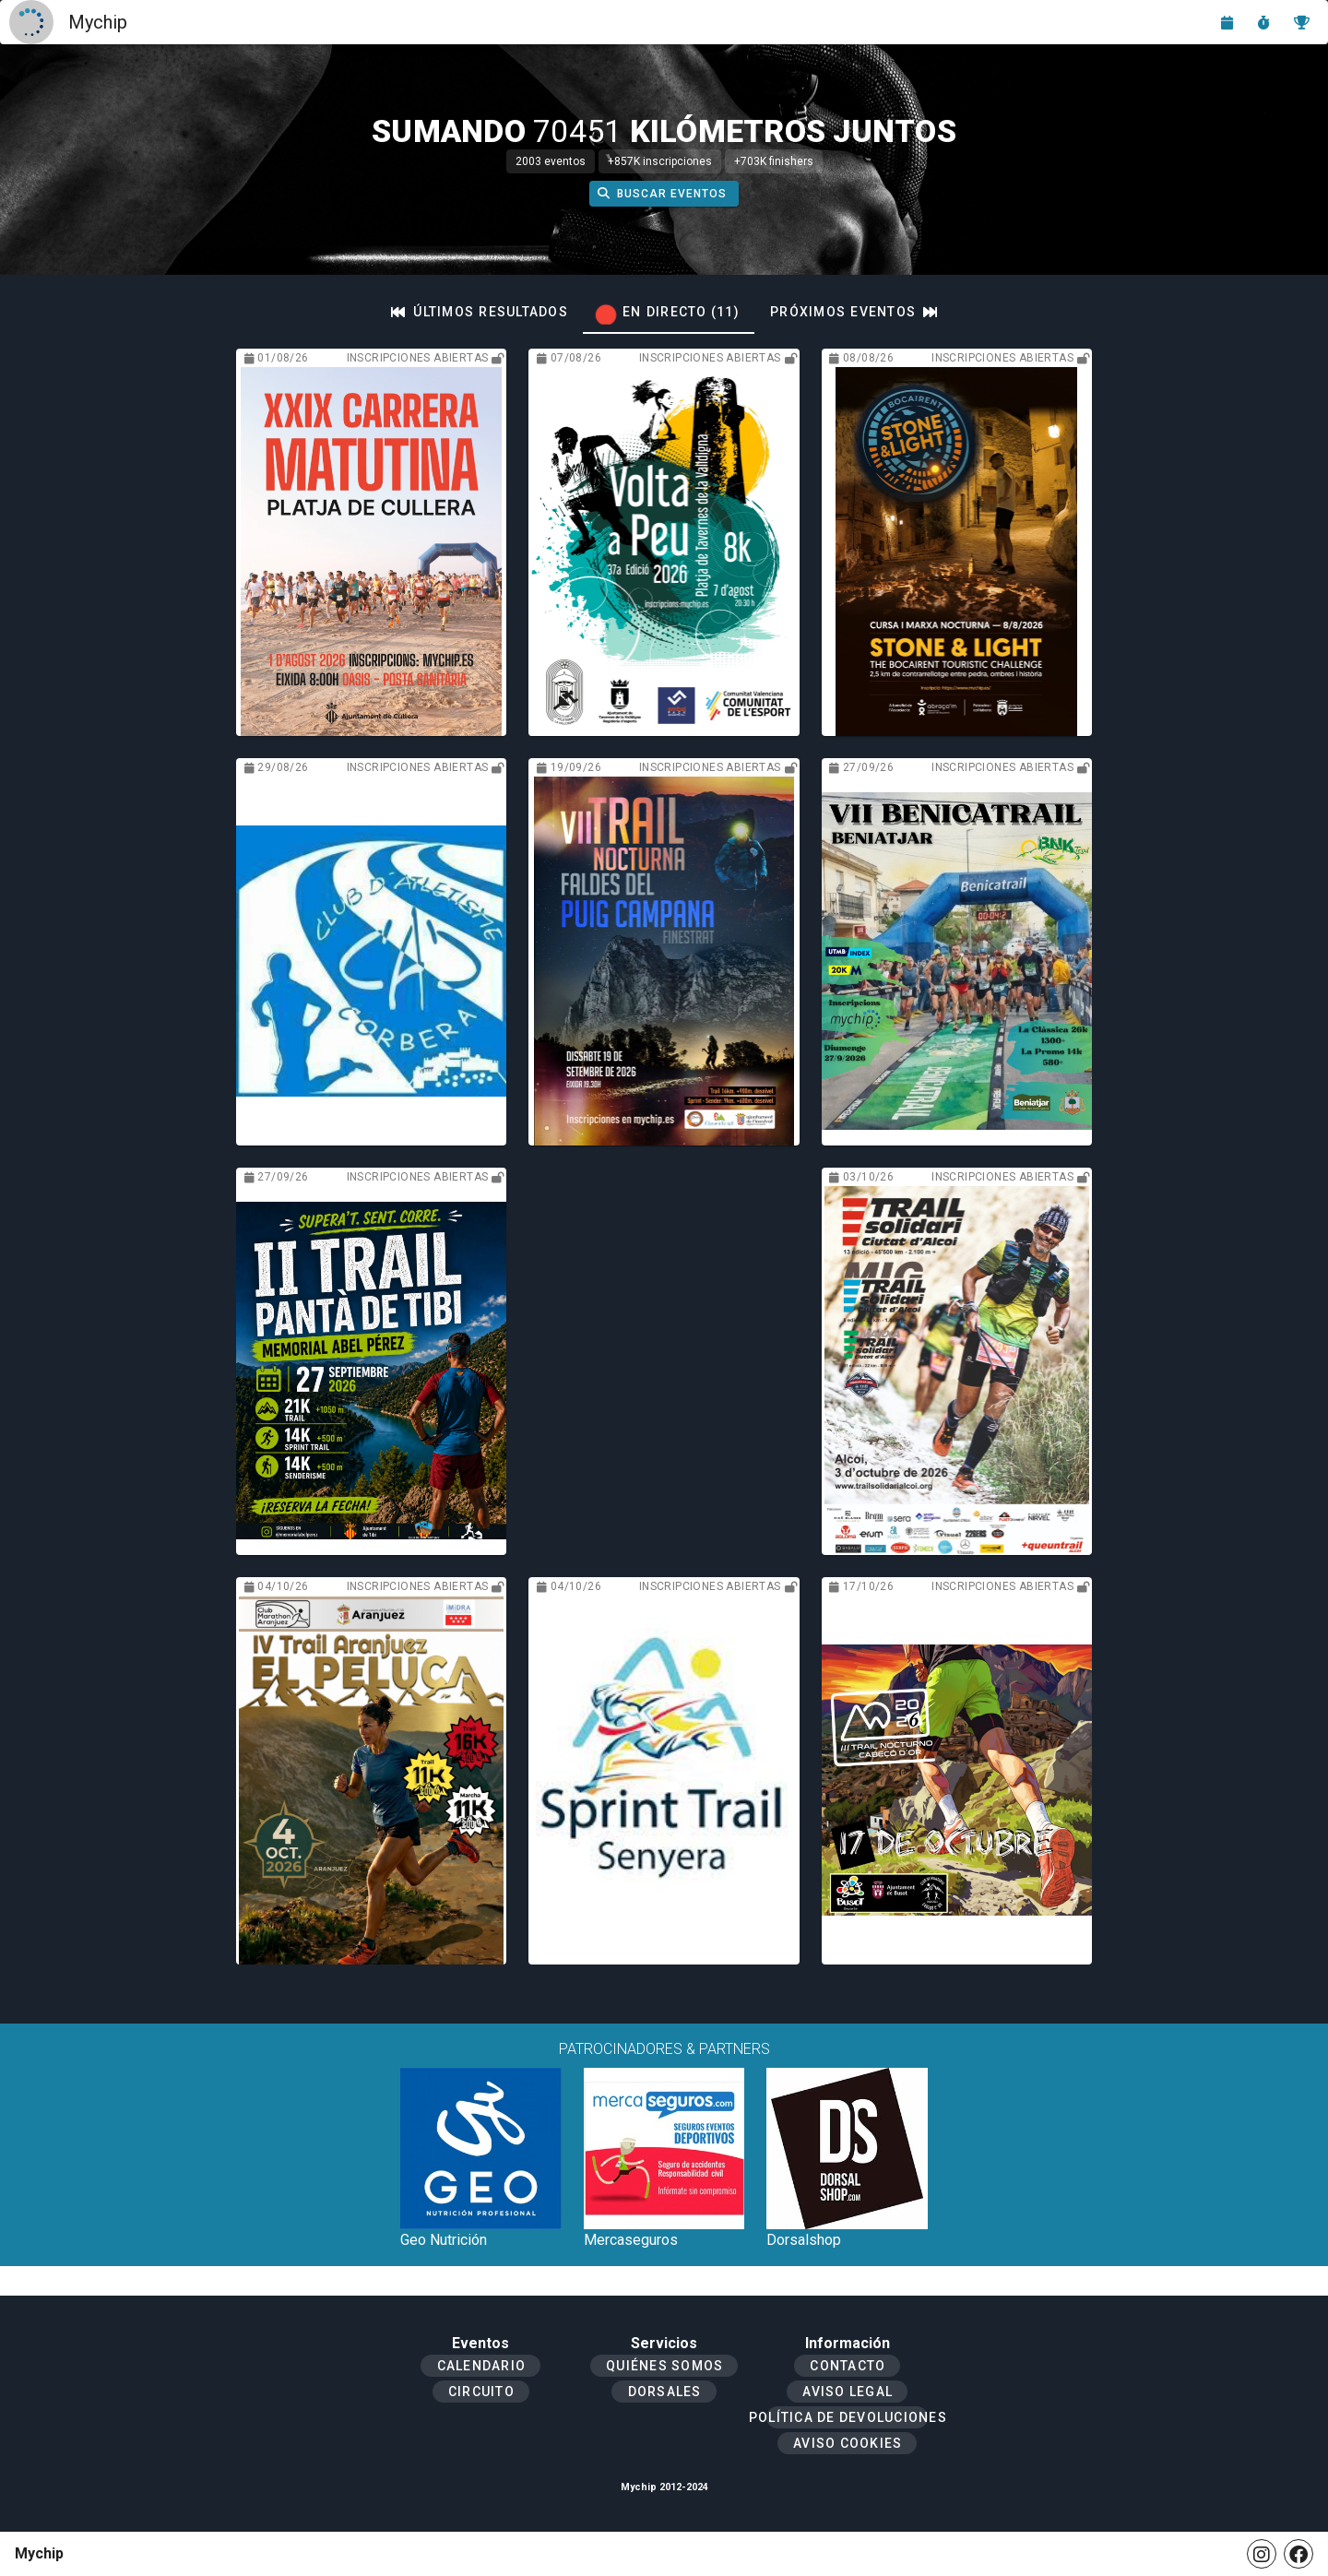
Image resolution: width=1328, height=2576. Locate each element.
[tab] (479, 312)
